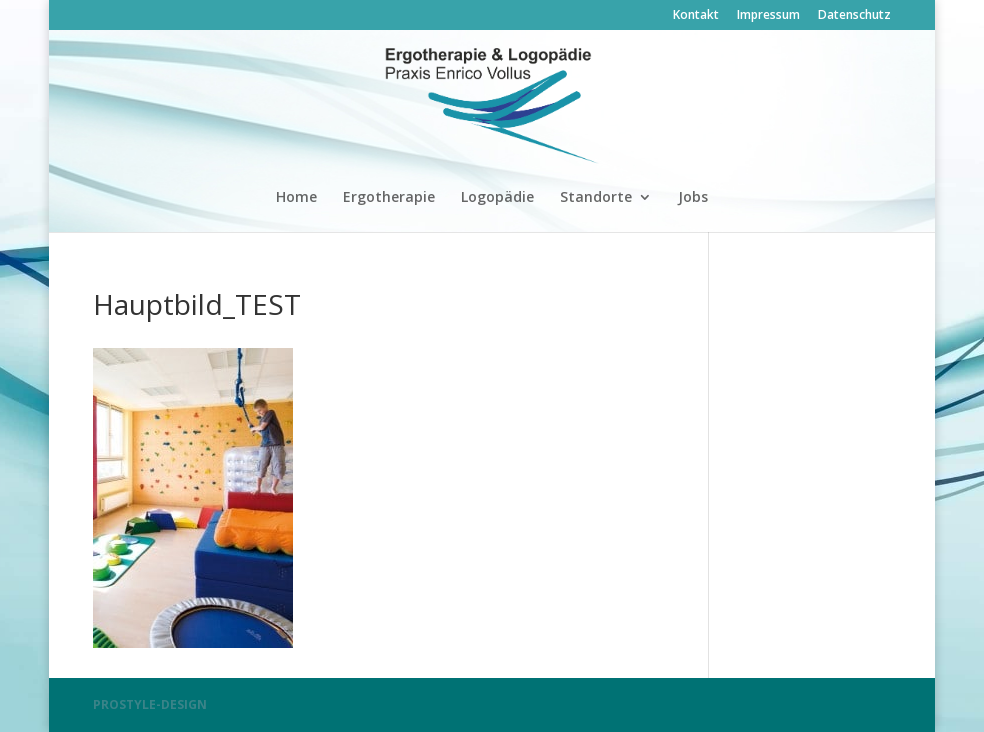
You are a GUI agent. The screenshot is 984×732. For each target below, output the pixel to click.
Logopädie (497, 198)
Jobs (693, 198)
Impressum (768, 16)
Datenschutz (854, 16)
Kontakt (696, 16)
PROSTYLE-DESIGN (150, 704)
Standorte (596, 198)
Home (296, 198)
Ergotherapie (389, 198)
